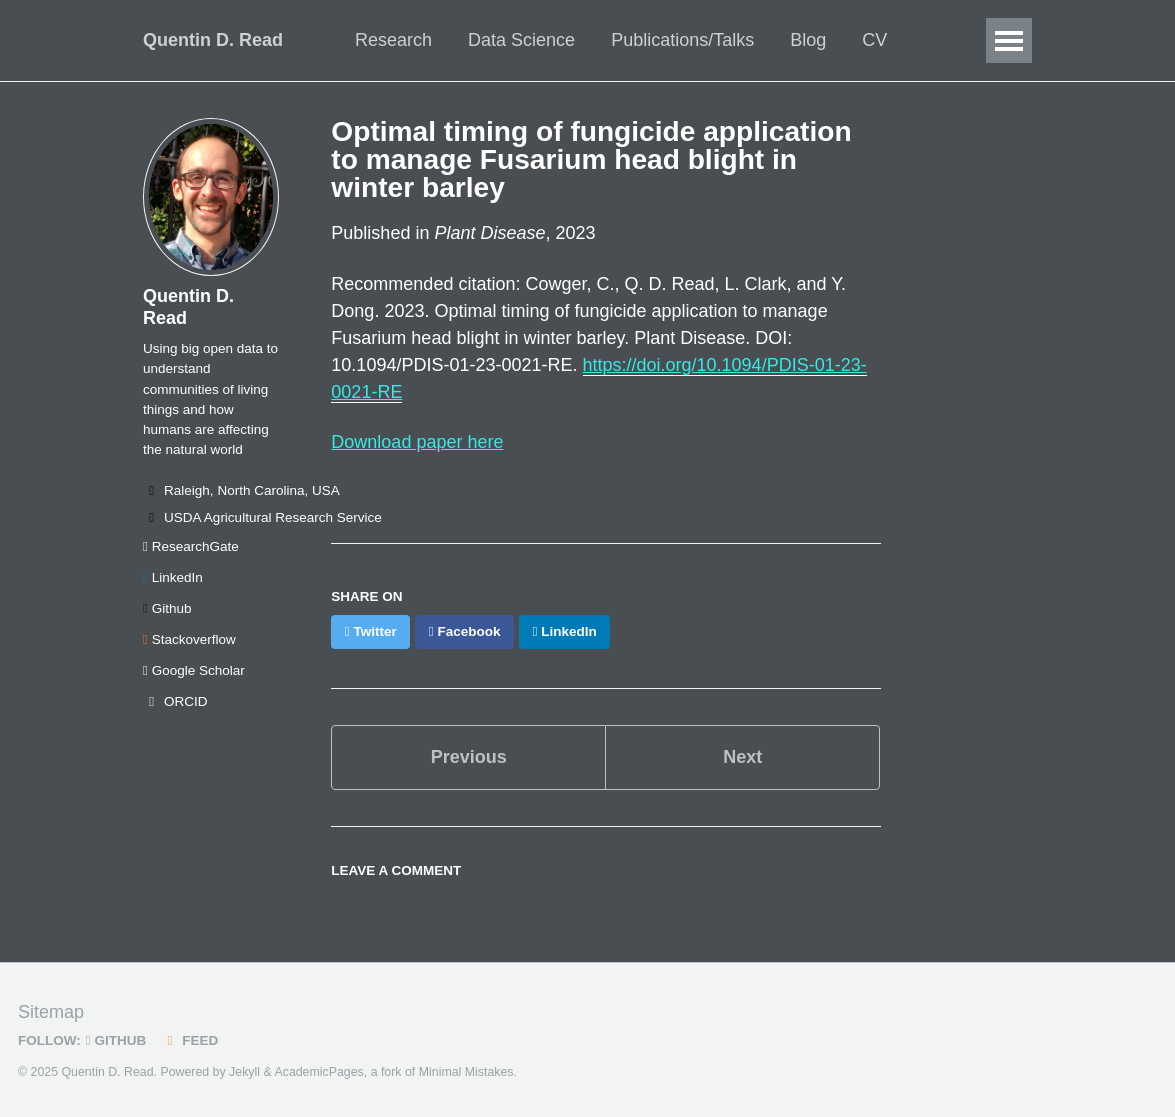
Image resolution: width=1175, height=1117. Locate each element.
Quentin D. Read (213, 40)
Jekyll (244, 1072)
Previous (469, 757)
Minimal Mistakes (466, 1072)
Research (393, 40)
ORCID (175, 701)
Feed (189, 1040)
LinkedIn (173, 577)
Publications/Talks (682, 40)
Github (167, 608)
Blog (808, 40)
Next (742, 757)
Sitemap (51, 1012)
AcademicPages (318, 1072)
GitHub (116, 1040)
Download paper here (417, 442)
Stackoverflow (189, 639)
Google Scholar (194, 670)
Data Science (521, 40)
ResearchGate (191, 546)
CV (874, 40)
